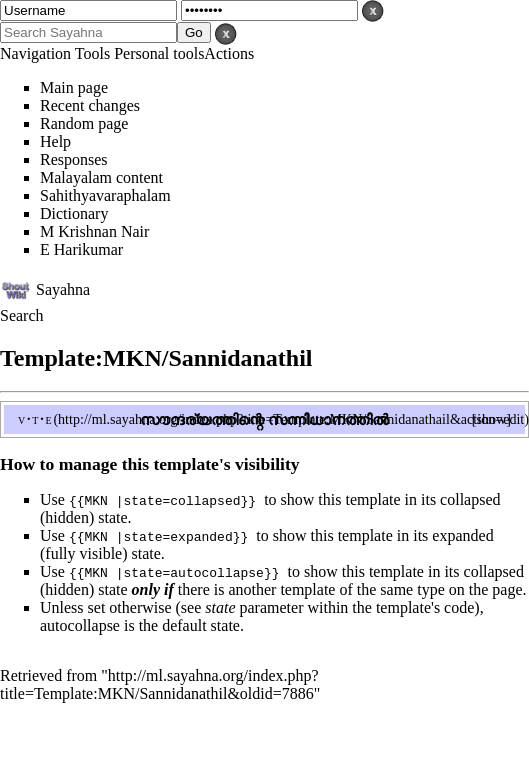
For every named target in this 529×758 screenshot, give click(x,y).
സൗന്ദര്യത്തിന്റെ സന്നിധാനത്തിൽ (264, 419)
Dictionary (74, 213)
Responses (74, 159)
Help (55, 141)
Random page (84, 123)
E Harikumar (81, 249)
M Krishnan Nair (94, 231)
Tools (92, 53)
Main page (74, 87)
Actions (229, 53)
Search (22, 315)
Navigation (35, 53)
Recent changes (90, 105)
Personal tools (159, 53)
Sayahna (63, 288)
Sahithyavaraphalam (105, 195)
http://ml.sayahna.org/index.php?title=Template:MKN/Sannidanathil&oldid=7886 (159, 684)
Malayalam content (101, 177)
